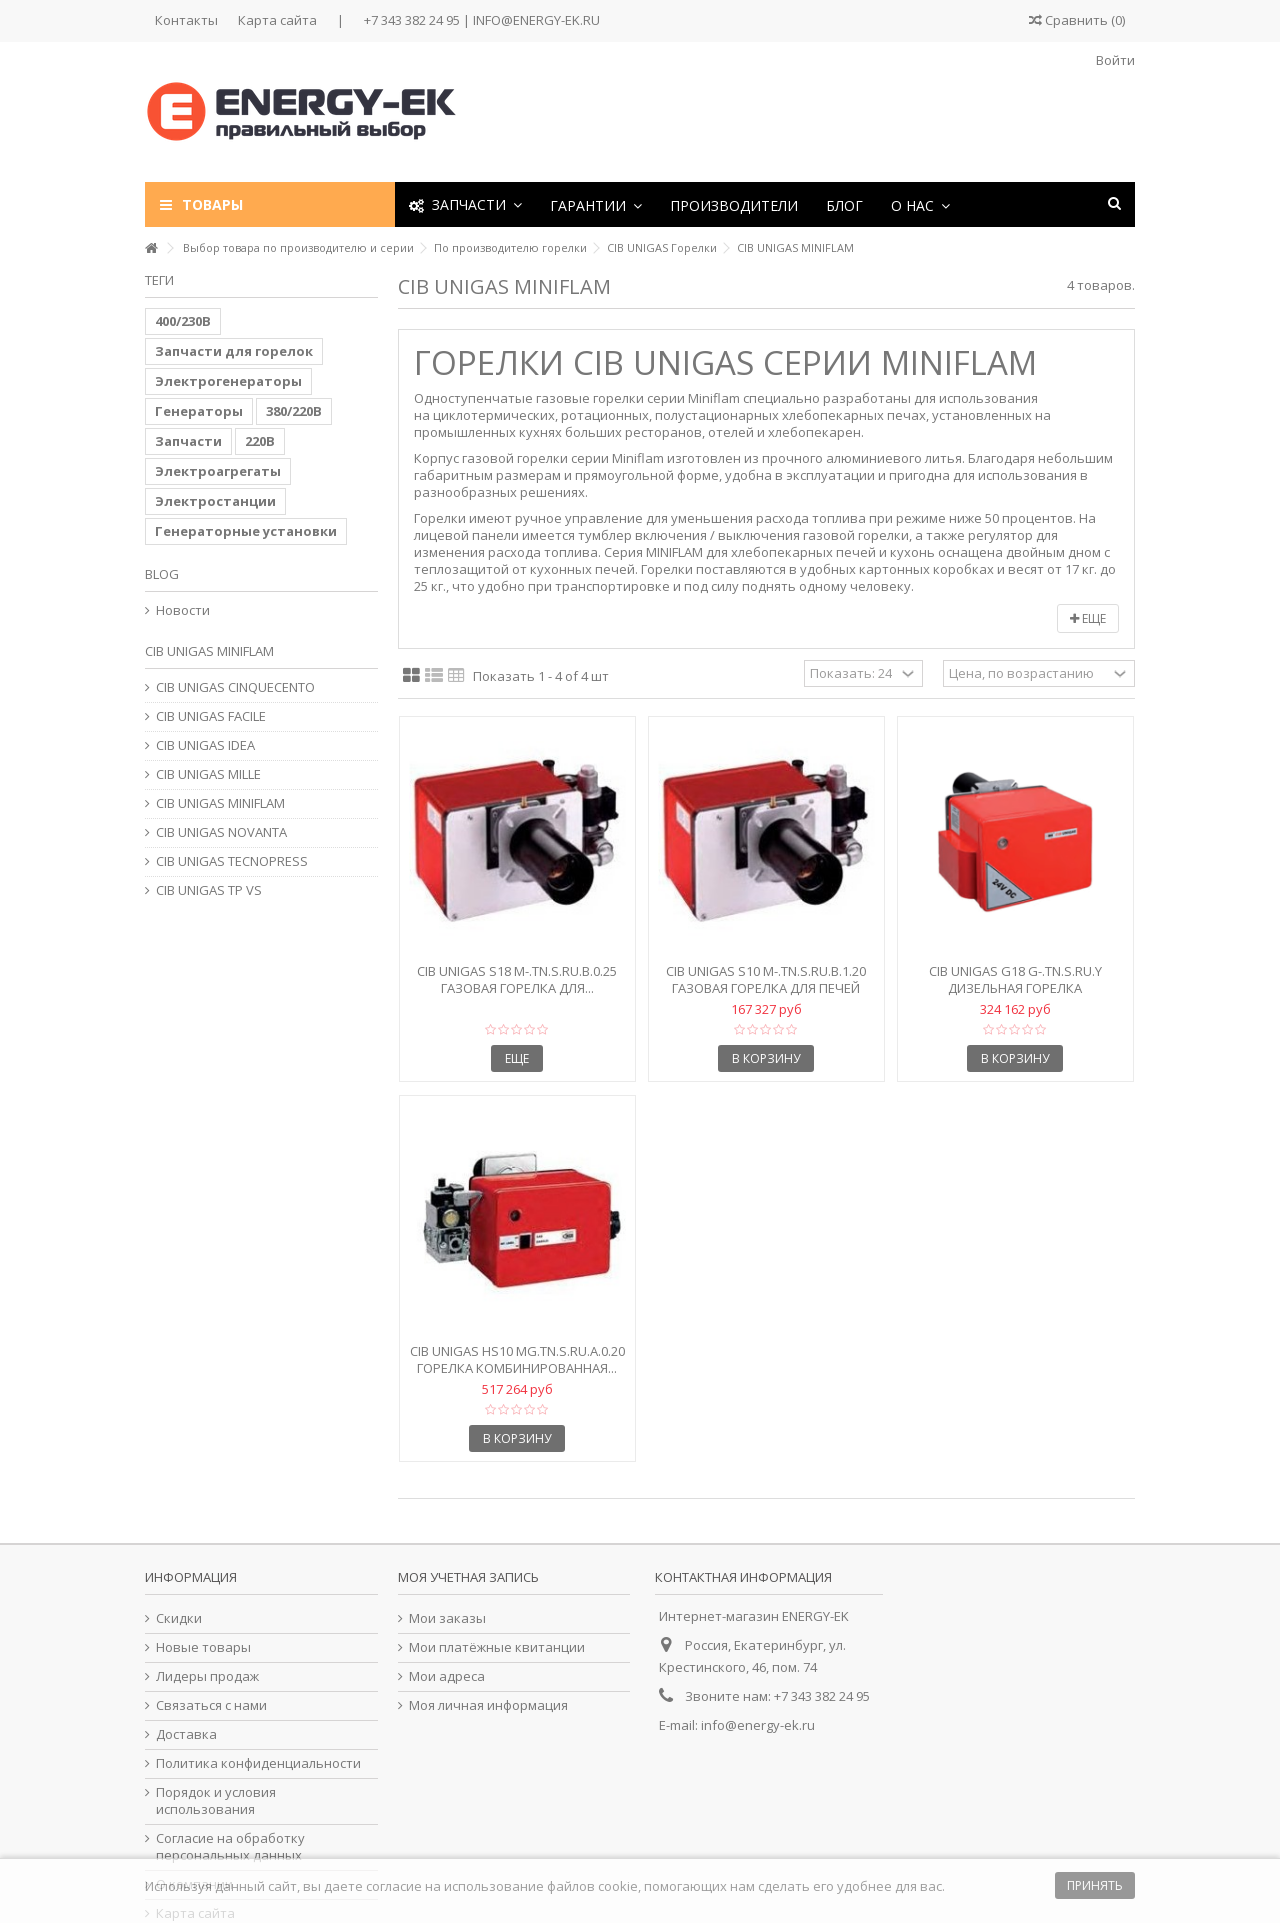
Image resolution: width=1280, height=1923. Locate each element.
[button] (596, 204)
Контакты (186, 20)
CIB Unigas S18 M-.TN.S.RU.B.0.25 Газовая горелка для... (517, 979)
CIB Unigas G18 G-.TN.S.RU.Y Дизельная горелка (1015, 979)
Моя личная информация (488, 1705)
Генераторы (199, 411)
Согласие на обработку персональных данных (230, 1847)
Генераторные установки (246, 531)
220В (260, 441)
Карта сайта (277, 20)
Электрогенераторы (228, 381)
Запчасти (188, 441)
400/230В (183, 321)
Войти (1114, 60)
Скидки (179, 1618)
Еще (1088, 618)
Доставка (186, 1734)
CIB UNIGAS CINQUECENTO (235, 687)
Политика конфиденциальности (258, 1763)
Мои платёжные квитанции (497, 1647)
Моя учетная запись (468, 1577)
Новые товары (203, 1647)
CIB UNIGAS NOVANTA (221, 832)
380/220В (294, 411)
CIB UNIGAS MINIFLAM (220, 803)
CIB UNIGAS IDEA (205, 745)
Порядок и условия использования (216, 1801)
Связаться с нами (211, 1705)
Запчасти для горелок (234, 351)
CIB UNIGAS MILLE (208, 774)
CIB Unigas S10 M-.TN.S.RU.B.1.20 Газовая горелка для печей (766, 979)
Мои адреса (447, 1676)
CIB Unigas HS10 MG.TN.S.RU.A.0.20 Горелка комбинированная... (517, 1359)
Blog (162, 574)
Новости (183, 610)
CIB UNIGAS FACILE (211, 716)
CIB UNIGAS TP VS (209, 890)
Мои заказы (447, 1618)
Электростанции (215, 501)
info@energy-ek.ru (758, 1725)
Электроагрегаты (218, 471)
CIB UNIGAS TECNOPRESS (232, 861)
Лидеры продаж (207, 1676)
